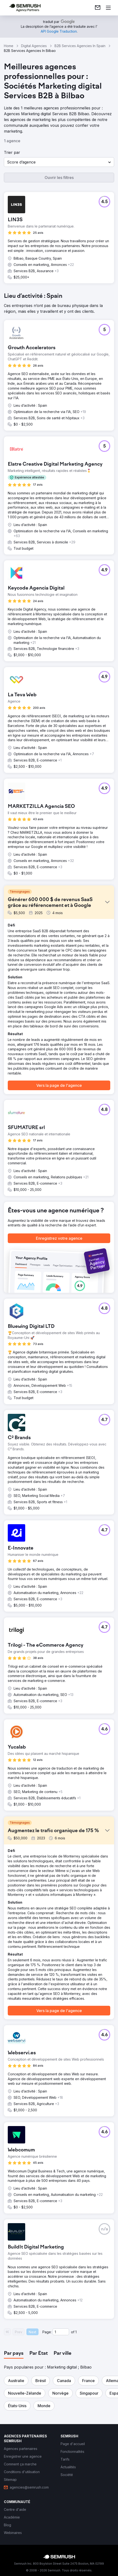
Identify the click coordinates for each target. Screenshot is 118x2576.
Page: (47, 2332)
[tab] (14, 2353)
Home (8, 46)
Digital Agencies (34, 46)
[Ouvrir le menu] (108, 8)
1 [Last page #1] (76, 2332)
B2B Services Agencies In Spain (80, 46)
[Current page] (61, 2332)
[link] (98, 8)
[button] (59, 162)
